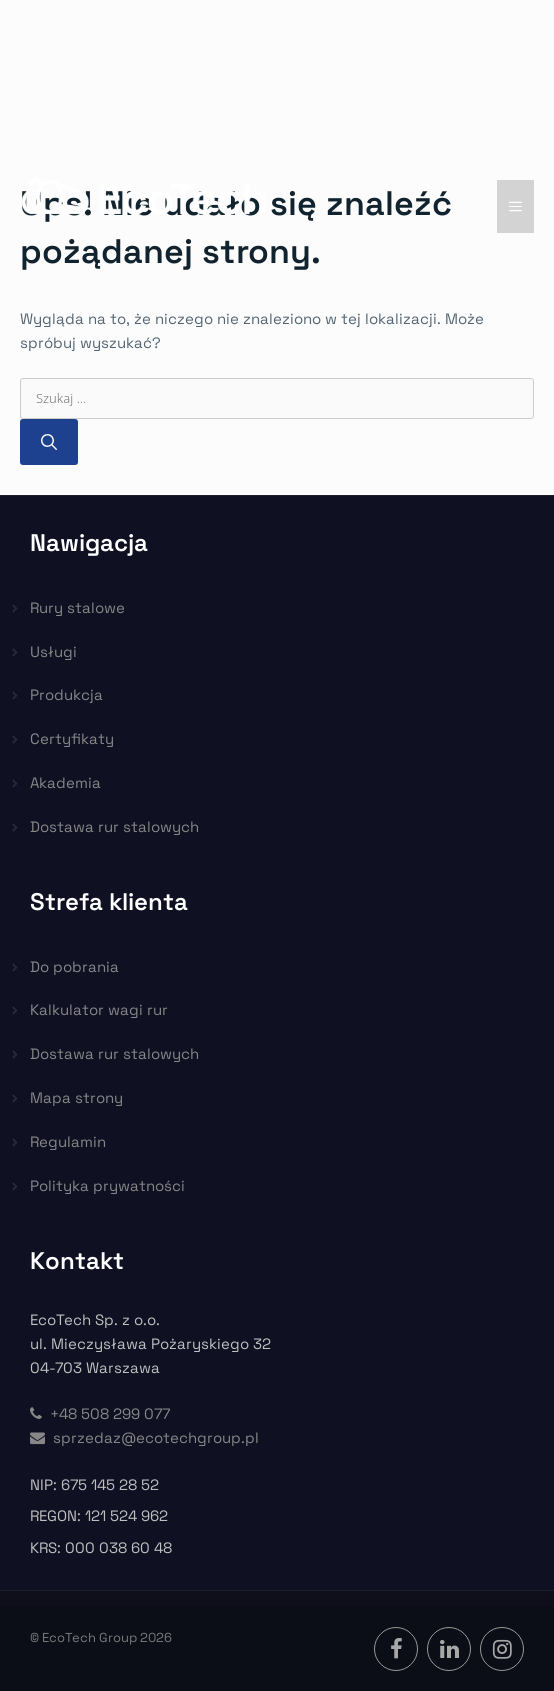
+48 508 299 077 (100, 1413)
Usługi (53, 651)
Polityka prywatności (107, 1185)
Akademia (65, 782)
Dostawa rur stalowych (114, 826)
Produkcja (66, 694)
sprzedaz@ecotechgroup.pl (144, 1437)
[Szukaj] (49, 442)
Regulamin (68, 1141)
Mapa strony (76, 1097)
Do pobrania (74, 966)
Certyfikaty (72, 738)
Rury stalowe (77, 607)
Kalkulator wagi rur (99, 1009)
